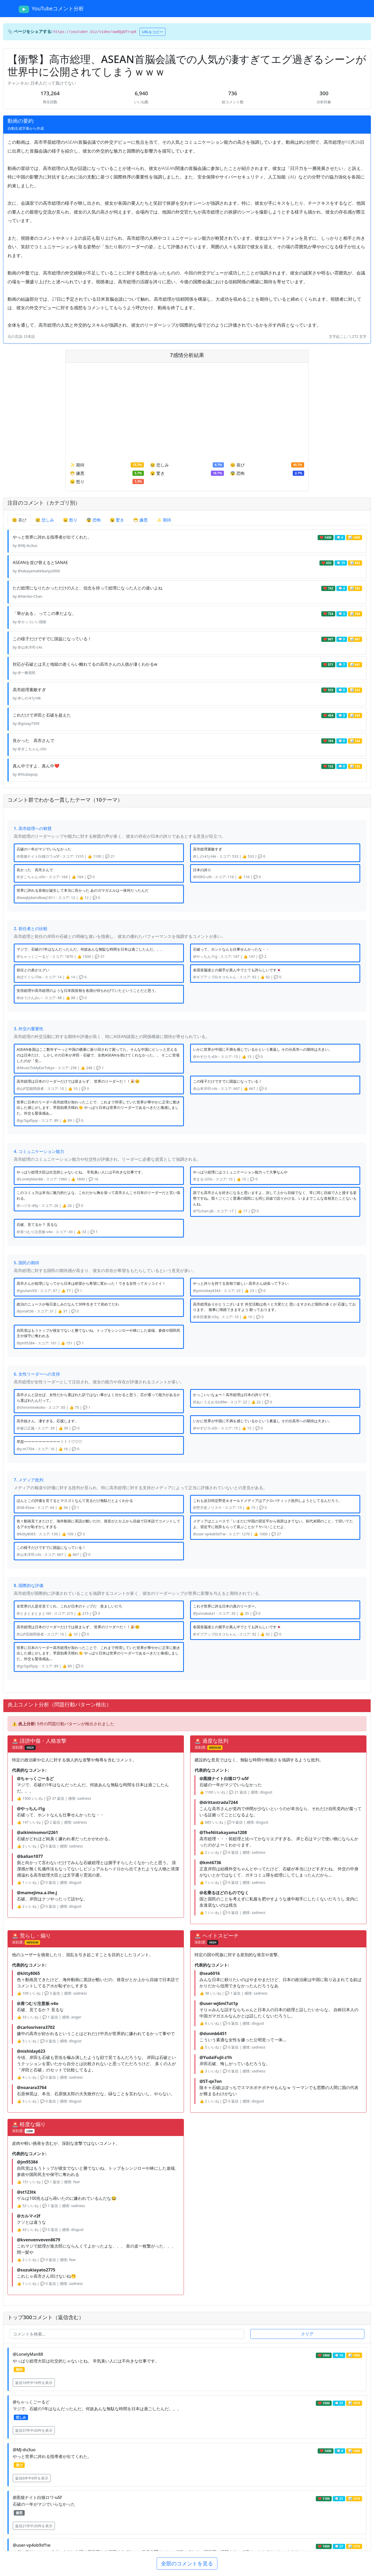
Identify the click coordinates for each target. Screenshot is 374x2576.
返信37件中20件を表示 (33, 2430)
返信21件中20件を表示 (33, 2525)
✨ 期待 (164, 520)
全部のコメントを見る (187, 2563)
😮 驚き (117, 520)
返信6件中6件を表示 (31, 2478)
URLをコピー (152, 31)
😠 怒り (70, 520)
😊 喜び (19, 520)
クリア (307, 2334)
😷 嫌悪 (140, 520)
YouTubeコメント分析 (51, 8)
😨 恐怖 (93, 520)
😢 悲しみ (44, 520)
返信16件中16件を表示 (33, 2382)
